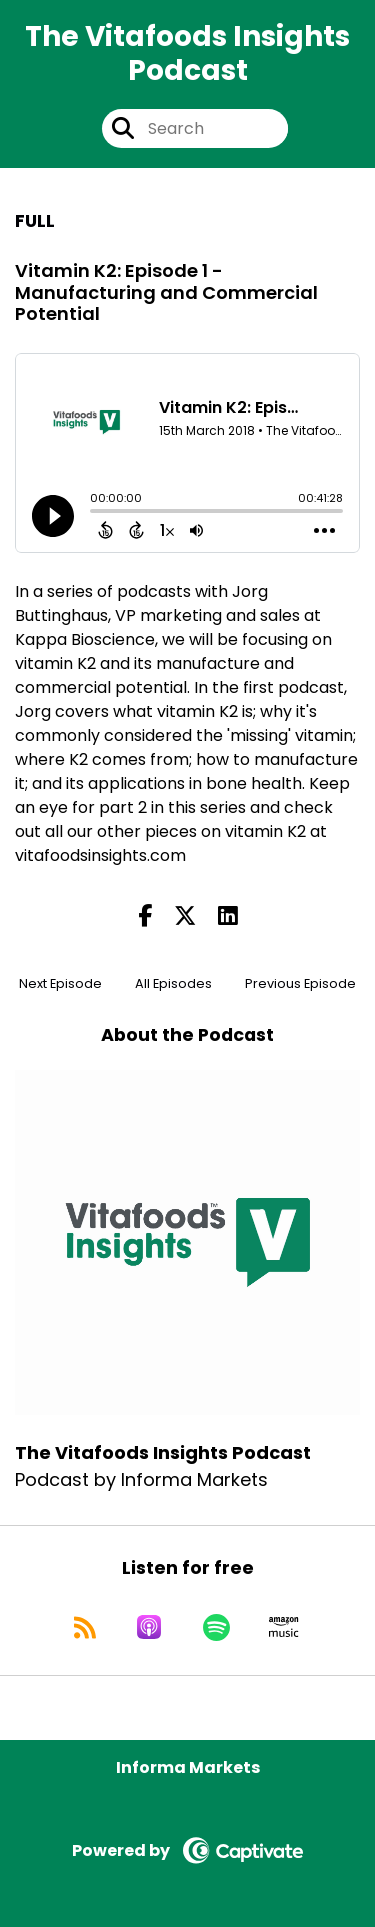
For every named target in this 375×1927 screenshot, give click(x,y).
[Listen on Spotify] (216, 1627)
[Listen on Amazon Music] (284, 1627)
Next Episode (60, 983)
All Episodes (173, 983)
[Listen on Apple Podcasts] (149, 1627)
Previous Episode (300, 983)
